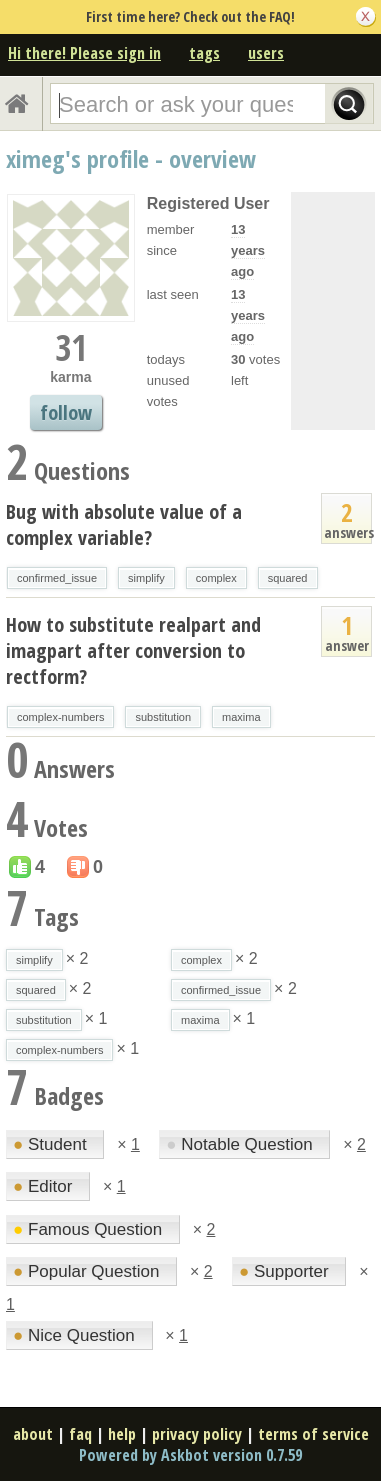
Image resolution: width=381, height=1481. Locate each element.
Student (52, 1144)
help (122, 1434)
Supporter (286, 1271)
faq (80, 1434)
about (33, 1434)
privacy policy (197, 1434)
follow (66, 412)
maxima (241, 717)
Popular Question (88, 1271)
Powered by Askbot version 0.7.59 (190, 1455)
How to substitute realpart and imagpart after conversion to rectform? (133, 650)
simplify (146, 578)
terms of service (313, 1434)
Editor (45, 1186)
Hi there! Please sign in (84, 53)
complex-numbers (60, 717)
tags (204, 53)
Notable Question (241, 1144)
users (266, 53)
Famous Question (90, 1229)
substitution (163, 717)
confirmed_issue (57, 578)
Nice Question (76, 1335)
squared (288, 578)
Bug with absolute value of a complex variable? (124, 524)
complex (216, 578)
